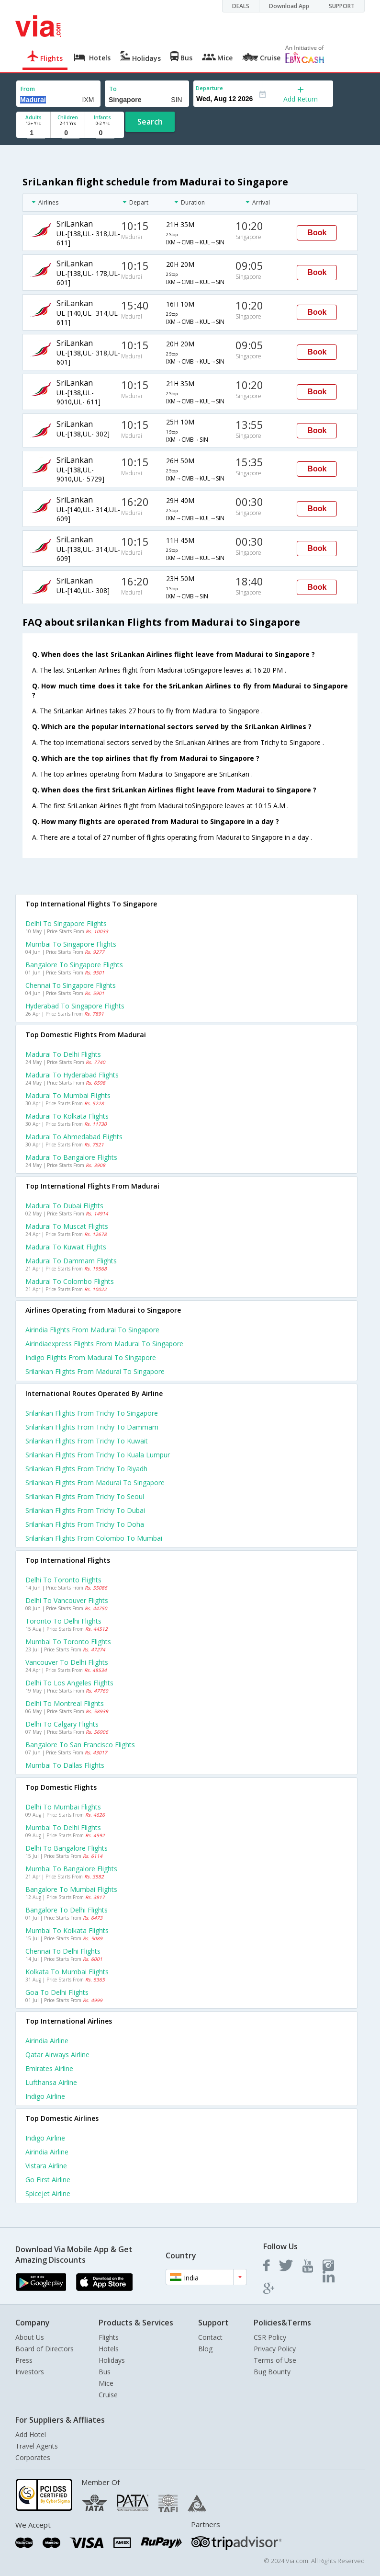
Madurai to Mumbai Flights (68, 1095)
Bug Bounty (272, 2371)
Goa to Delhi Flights (57, 1992)
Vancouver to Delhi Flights (66, 1662)
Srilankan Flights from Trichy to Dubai (85, 1510)
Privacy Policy (275, 2348)
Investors (29, 2371)
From (28, 89)
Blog (205, 2348)
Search (150, 121)
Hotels (109, 2348)
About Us (29, 2337)
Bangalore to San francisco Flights (80, 1744)
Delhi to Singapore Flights (66, 923)
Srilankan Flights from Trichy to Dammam (91, 1426)
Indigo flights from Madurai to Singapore (90, 1357)
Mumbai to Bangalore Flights (71, 1868)
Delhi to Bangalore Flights (66, 1848)
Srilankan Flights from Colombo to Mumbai (93, 1538)
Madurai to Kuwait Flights (65, 1246)
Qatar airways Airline (57, 2054)
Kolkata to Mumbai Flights (67, 1971)
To (113, 89)
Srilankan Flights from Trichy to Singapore (91, 1413)
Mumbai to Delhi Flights (63, 1827)
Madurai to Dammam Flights (71, 1260)
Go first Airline (47, 2179)
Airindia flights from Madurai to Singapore (92, 1329)
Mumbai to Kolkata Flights (67, 1930)
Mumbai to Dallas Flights (64, 1765)
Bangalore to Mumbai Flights (71, 1889)
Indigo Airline (45, 2096)
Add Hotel (30, 2434)
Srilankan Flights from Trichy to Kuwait (86, 1440)
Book (316, 233)
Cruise (108, 2394)
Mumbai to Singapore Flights (70, 944)
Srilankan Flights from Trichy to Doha (84, 1524)
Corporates (32, 2457)
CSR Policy (270, 2337)
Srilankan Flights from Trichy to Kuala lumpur (97, 1454)
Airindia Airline (46, 2040)
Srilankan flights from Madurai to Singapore (95, 1371)
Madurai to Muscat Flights (66, 1226)
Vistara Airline (46, 2165)
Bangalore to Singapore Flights (74, 964)
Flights (109, 2337)
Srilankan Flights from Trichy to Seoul (84, 1496)
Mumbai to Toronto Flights (68, 1641)
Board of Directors (44, 2348)
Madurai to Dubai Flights (64, 1205)
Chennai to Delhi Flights (63, 1951)
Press (24, 2360)
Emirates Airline (49, 2068)
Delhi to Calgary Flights (62, 1724)
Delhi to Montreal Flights (64, 1703)
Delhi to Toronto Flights (63, 1579)
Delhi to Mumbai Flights (63, 1806)
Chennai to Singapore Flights (70, 985)
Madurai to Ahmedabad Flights (74, 1136)
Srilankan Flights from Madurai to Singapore (95, 1482)
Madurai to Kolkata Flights (67, 1116)
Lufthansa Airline (51, 2082)
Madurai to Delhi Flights (63, 1054)
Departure (209, 88)
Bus (105, 2371)
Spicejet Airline (47, 2193)
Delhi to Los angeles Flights (69, 1682)
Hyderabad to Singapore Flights (74, 1005)
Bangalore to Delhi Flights (66, 1909)
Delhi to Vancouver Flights (66, 1600)
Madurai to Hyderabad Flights (72, 1074)
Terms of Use (275, 2360)
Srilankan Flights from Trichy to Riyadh (86, 1468)
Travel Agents (36, 2445)
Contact (210, 2337)
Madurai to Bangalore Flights (71, 1157)
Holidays (112, 2360)
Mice (106, 2383)
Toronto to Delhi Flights (63, 1621)
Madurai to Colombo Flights (69, 1281)
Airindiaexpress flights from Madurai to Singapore (104, 1343)
